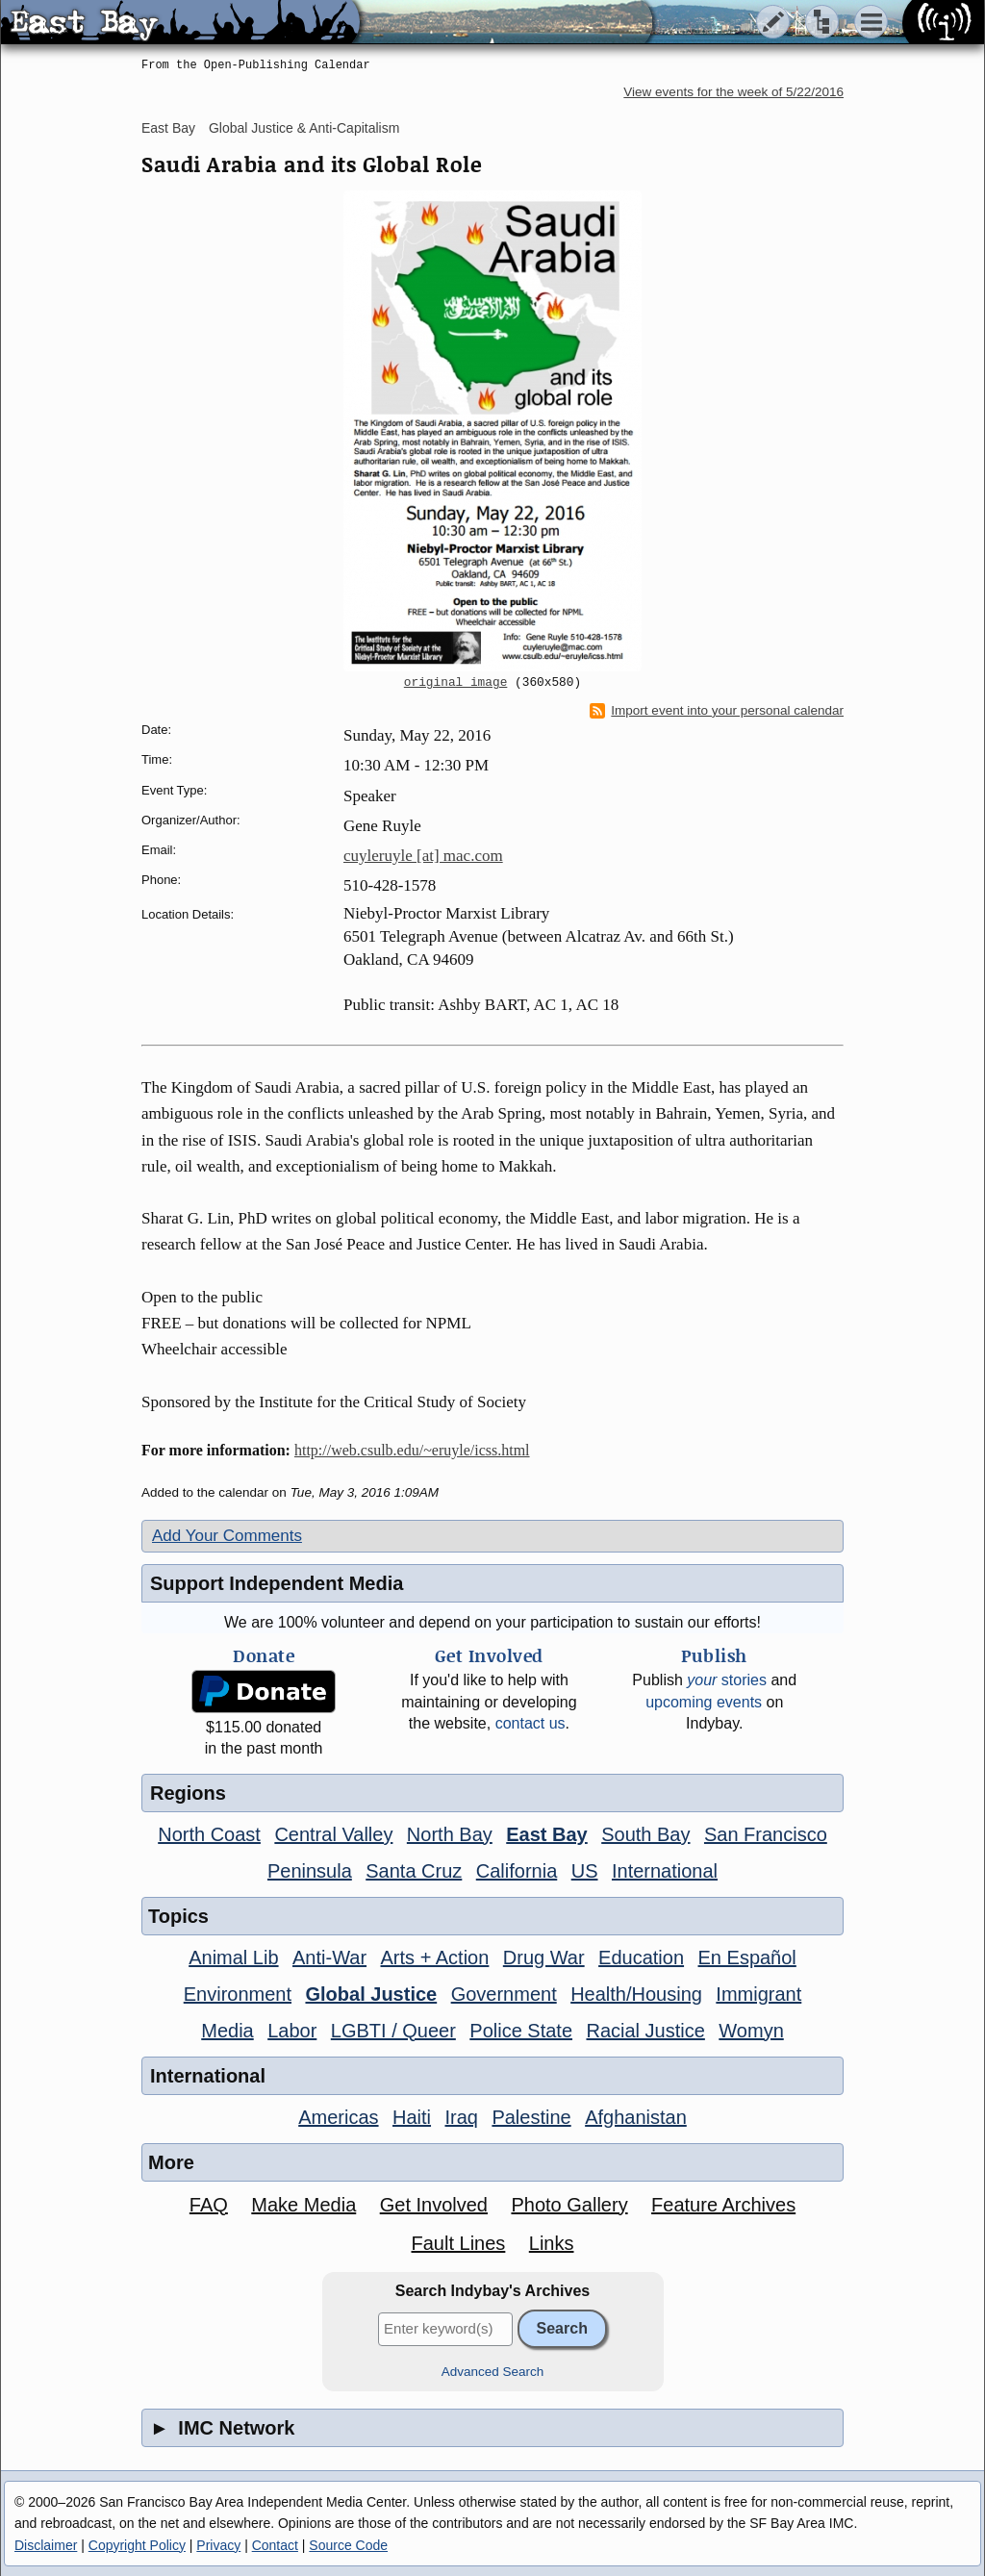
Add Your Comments (227, 1536)
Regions (188, 1793)
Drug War (544, 1957)
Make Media (303, 2204)
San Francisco (765, 1834)
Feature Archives (723, 2204)
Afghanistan (636, 2117)
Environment (237, 1994)
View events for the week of (733, 92)
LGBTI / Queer (393, 2030)
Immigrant (758, 1994)
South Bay (645, 1834)
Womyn (751, 2030)
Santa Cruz (414, 1870)
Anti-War (329, 1957)
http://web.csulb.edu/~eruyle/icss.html (412, 1450)
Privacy (218, 2545)
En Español (747, 1957)
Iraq (460, 2117)
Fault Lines (459, 2243)
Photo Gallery (569, 2204)
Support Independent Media (276, 1583)
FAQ (208, 2204)
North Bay (449, 1834)
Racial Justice (645, 2030)
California (516, 1870)
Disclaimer (45, 2545)
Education (641, 1957)
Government (504, 1994)
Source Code (348, 2545)
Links (551, 2243)
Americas (338, 2117)
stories (727, 1680)
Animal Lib (233, 1957)
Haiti (411, 2117)
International (665, 1870)
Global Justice (371, 1994)
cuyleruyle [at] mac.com (423, 855)
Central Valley (333, 1834)
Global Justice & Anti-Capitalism (304, 128)
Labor (291, 2030)
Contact (275, 2545)
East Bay (168, 128)
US (584, 1870)
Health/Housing (636, 1994)
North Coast (209, 1834)
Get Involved (434, 2204)
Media (227, 2030)
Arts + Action (435, 1957)
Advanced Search (493, 2371)
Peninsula (309, 1870)
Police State (520, 2030)
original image (456, 683)
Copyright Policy (137, 2545)
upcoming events (703, 1702)
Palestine (531, 2117)
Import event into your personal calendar (717, 711)
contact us (530, 1723)
